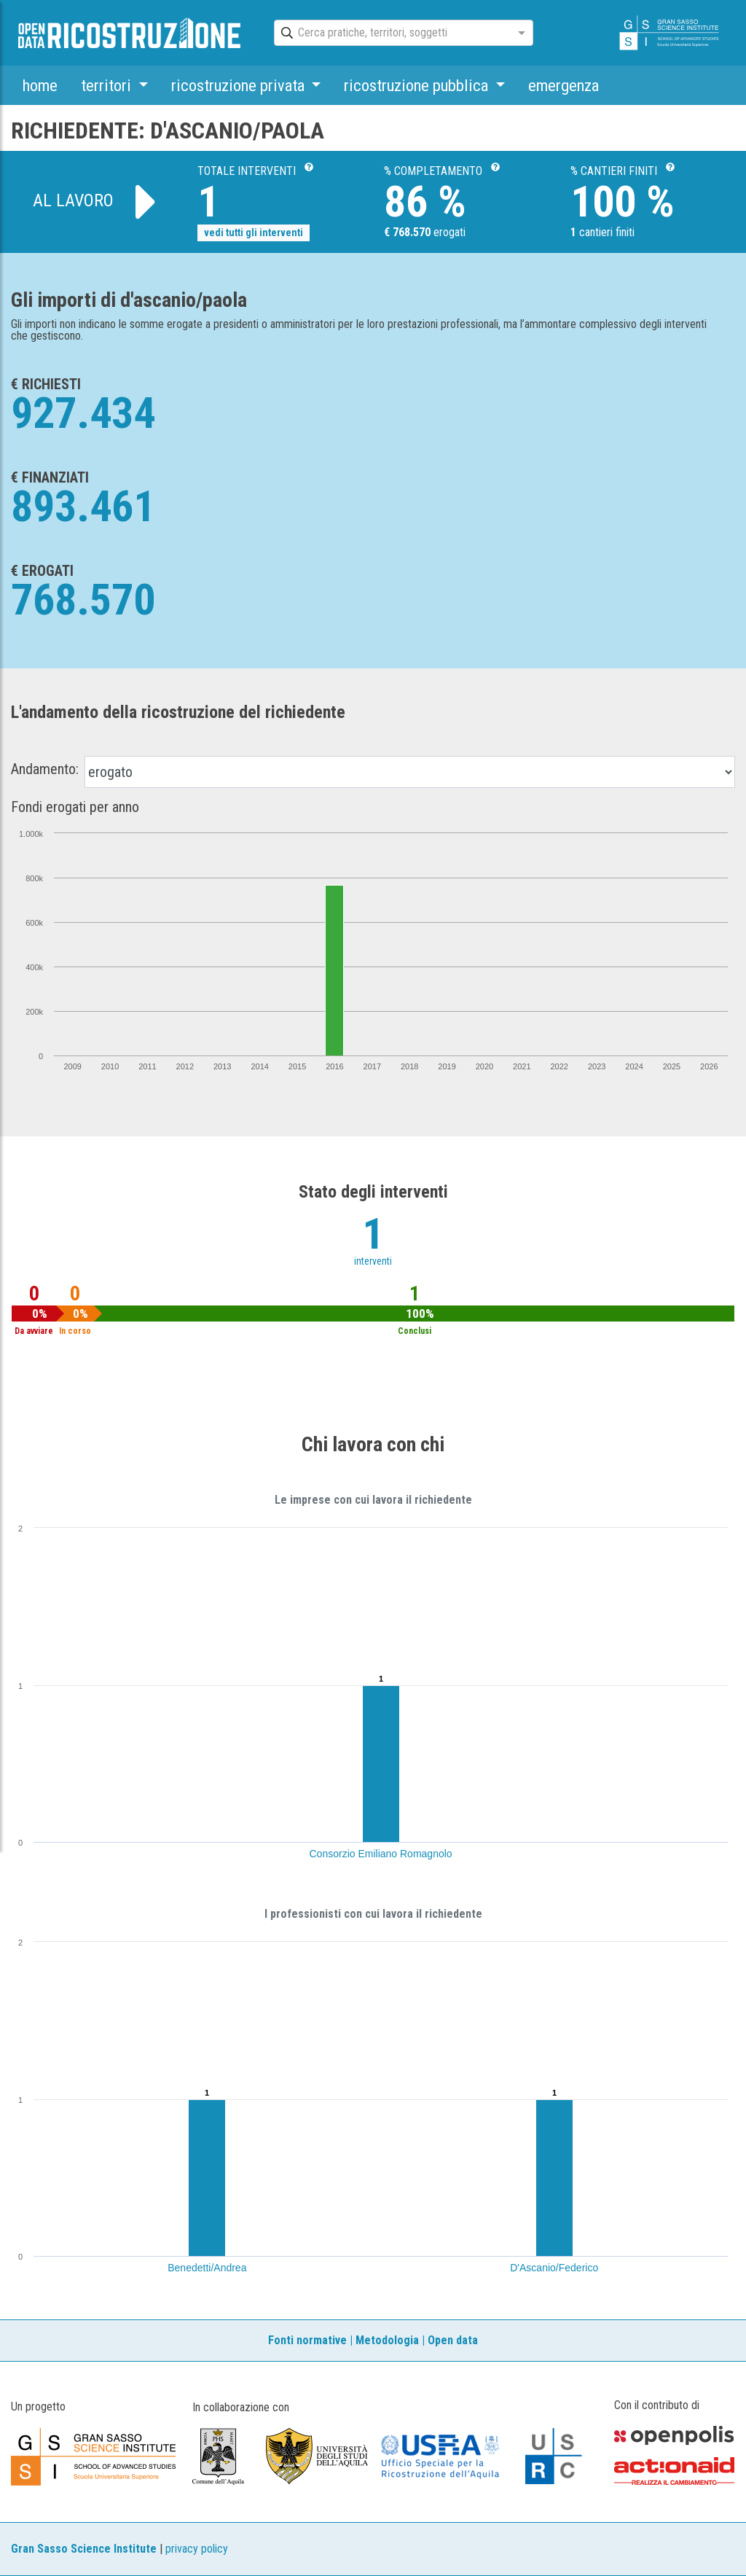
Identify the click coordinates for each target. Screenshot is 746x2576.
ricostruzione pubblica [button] (418, 85)
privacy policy (196, 2549)
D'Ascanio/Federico (554, 2267)
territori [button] (108, 85)
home (40, 85)
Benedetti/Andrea (207, 2267)
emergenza (563, 85)
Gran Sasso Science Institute (84, 2549)
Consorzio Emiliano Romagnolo (381, 1853)
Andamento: (45, 769)
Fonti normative (307, 2340)
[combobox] (390, 33)
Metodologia (387, 2340)
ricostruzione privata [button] (239, 85)
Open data (453, 2340)
